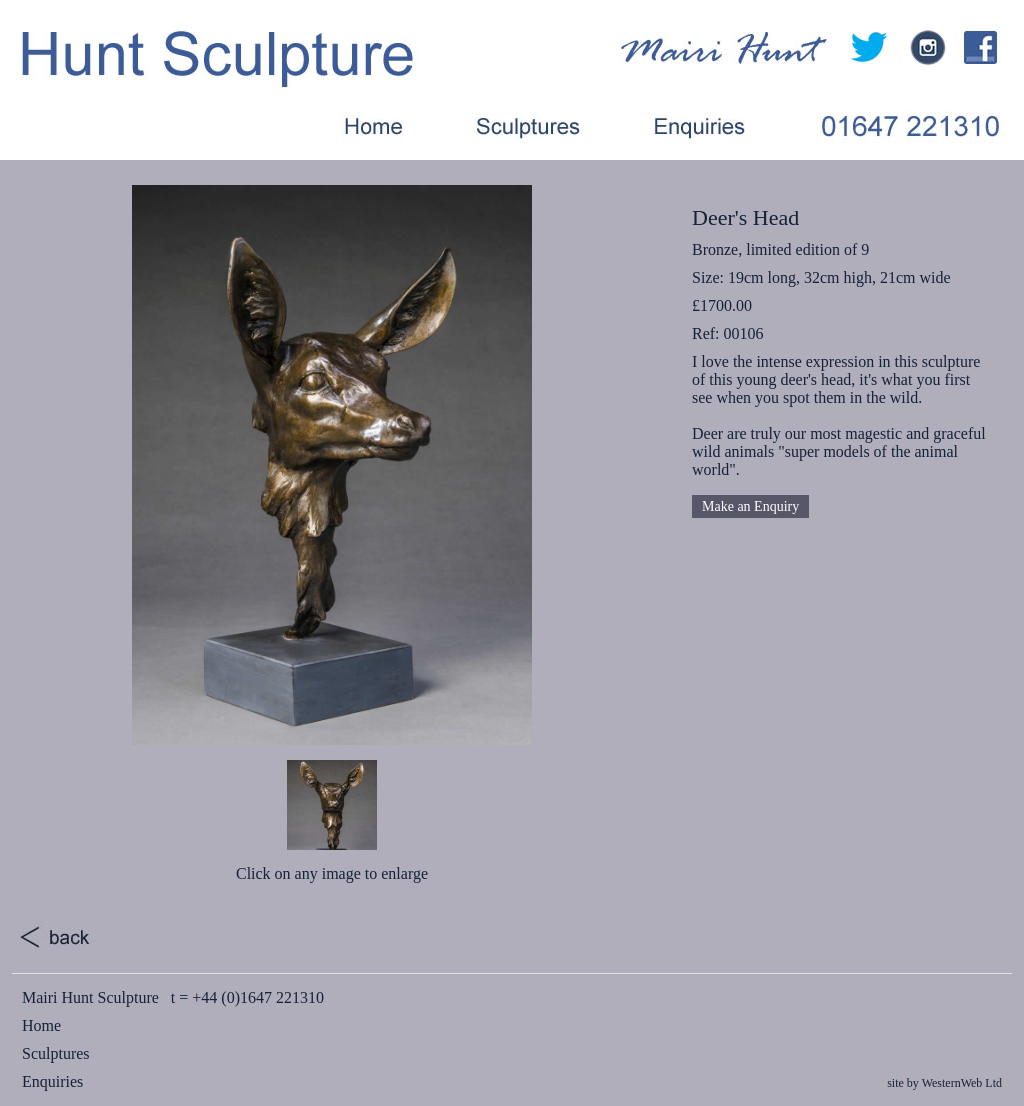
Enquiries (52, 1081)
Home (41, 1025)
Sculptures (56, 1053)
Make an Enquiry (750, 506)
